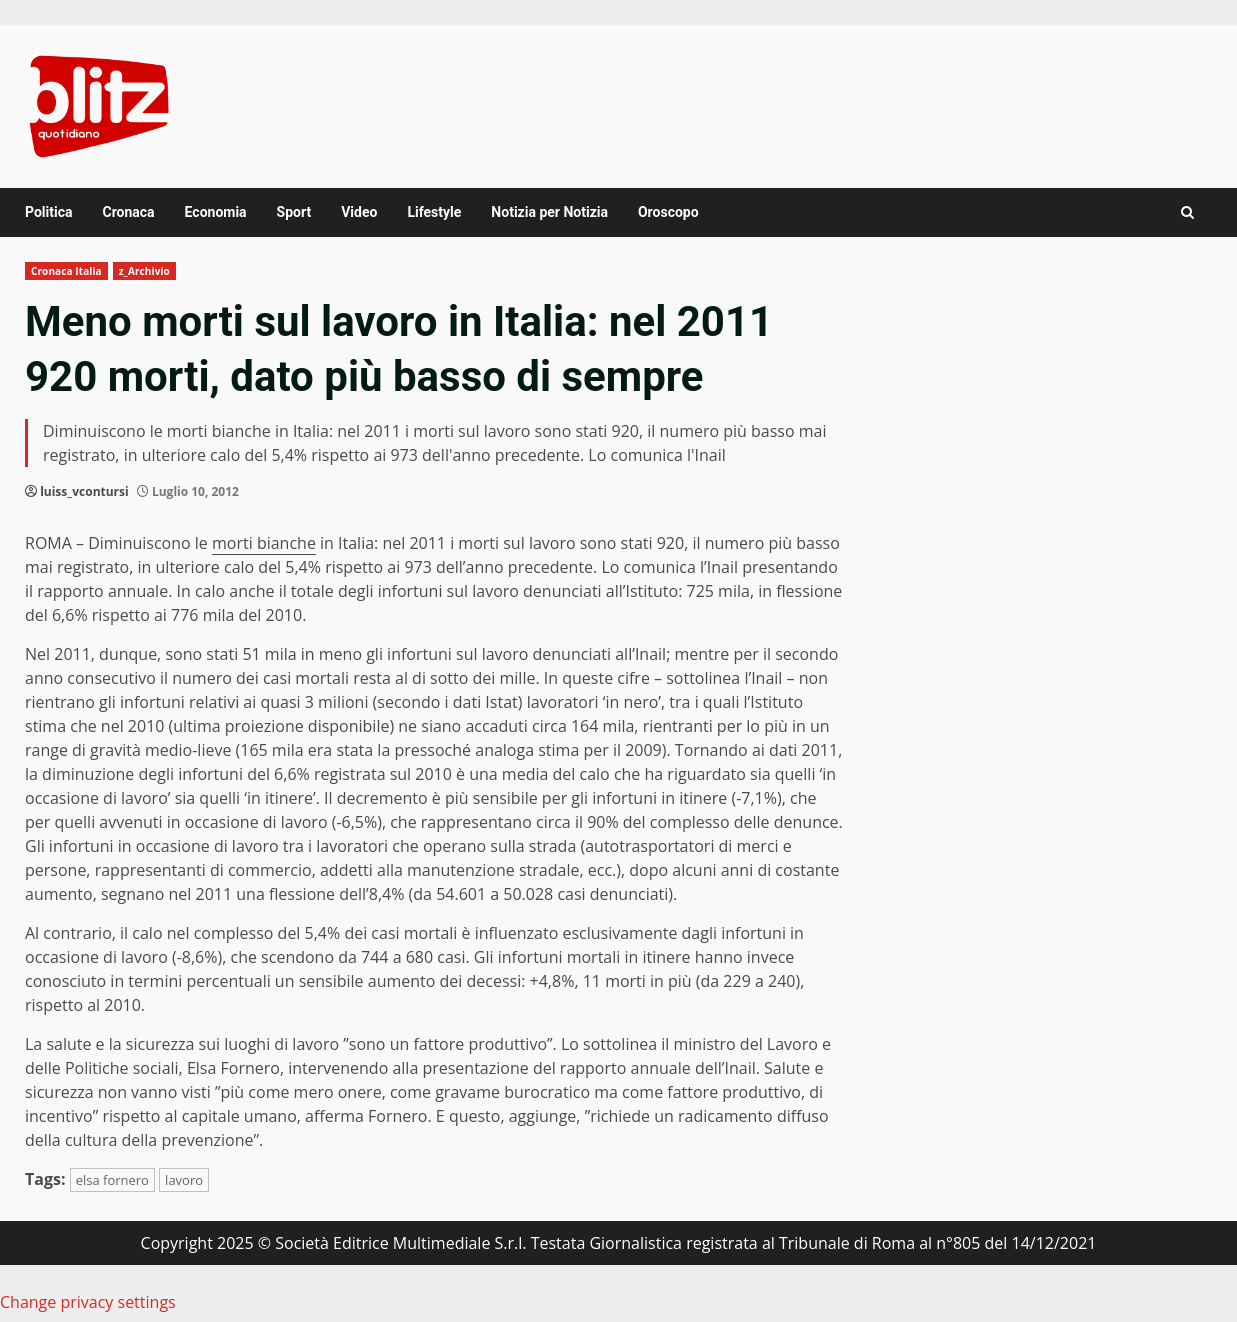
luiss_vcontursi (84, 491)
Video (359, 212)
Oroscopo (668, 212)
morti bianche (264, 543)
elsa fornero (112, 1180)
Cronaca (128, 212)
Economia (216, 212)
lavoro (184, 1180)
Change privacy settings (88, 1302)
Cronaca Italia (66, 271)
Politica (48, 212)
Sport (294, 212)
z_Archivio (144, 271)
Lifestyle (434, 212)
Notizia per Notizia (549, 212)
